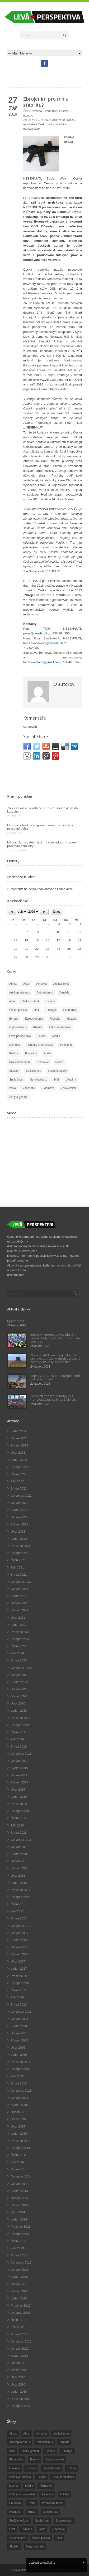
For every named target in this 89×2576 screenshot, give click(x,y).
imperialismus (18, 1027)
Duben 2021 (19, 1603)
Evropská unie (34, 1018)
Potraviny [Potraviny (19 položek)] (15, 2503)
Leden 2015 (19, 2133)
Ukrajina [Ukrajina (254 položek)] (27, 2529)
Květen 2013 (19, 2277)
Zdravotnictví (69, 1088)
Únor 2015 (18, 2126)
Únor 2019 (18, 1789)
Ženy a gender (18, 1097)
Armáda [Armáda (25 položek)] (64, 2442)
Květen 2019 (19, 1768)
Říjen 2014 (18, 2155)
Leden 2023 (19, 1459)
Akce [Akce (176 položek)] (26, 2433)
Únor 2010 (18, 2384)
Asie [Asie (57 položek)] (12, 2451)
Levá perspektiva (20, 1036)
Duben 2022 (19, 1517)
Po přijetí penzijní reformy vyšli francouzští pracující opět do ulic (53, 1397)
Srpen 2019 (19, 1746)
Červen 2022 (19, 1503)
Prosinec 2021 (20, 1546)
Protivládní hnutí (19, 1062)
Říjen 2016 (18, 1990)
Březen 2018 (19, 1868)
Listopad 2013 (20, 2234)
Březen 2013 (19, 2291)
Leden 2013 (19, 2298)
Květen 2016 (19, 2026)
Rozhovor (43, 1062)
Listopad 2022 (20, 1467)
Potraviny (31, 1053)
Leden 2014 (19, 2219)
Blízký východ (30, 1001)
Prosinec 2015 (20, 2062)
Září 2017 (17, 1911)
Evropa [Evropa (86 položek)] (34, 2459)
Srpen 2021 (19, 1574)
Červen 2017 (19, 1933)
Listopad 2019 (20, 1725)
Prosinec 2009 (20, 2399)
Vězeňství (29, 1088)
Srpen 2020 (19, 1660)
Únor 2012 (18, 2377)
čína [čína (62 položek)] (59, 2538)
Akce (26, 983)
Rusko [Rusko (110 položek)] (32, 2511)
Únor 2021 (18, 1617)
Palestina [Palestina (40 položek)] (47, 2494)
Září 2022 (17, 1481)
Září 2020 (17, 1653)
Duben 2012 (19, 2363)
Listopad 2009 (20, 2406)
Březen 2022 (19, 1524)
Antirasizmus (45, 992)
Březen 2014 (19, 2205)
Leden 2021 (19, 1624)
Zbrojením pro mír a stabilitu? (46, 102)
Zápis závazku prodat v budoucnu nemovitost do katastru (42, 809)
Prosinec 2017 (20, 1890)
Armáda (37, 111)
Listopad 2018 (20, 1811)
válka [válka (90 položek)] (42, 2529)
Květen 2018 (19, 1854)
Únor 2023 (18, 1452)
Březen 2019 (19, 1782)
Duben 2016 (19, 2033)
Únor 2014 (18, 2212)
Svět (56, 1079)
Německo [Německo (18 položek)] (46, 2485)
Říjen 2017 (18, 1904)
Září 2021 (17, 1567)
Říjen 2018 (18, 1818)
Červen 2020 (19, 1675)
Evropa (13, 1018)
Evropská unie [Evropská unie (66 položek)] (55, 2459)
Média (56, 1036)
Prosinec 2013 (20, 2226)
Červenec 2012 (21, 2341)
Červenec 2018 (21, 1839)
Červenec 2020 (21, 1668)
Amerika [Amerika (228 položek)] (41, 2433)
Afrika (13, 983)
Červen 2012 (19, 2348)
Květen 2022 (19, 1510)
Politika (63, 111)
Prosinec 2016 (20, 1976)
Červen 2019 (19, 1761)
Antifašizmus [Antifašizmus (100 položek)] (61, 2433)
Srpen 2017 (19, 1918)
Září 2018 (17, 1825)
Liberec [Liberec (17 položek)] (14, 2485)
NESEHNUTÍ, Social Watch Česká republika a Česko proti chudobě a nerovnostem (49, 124)
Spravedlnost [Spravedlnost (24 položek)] (64, 2520)
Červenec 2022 (21, 1495)
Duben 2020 (19, 1689)
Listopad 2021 (20, 1553)
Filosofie (55, 1018)
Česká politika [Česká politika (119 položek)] (41, 2538)
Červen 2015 (19, 2097)
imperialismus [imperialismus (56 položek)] (51, 2468)
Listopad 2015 (20, 2069)
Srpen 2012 (19, 2334)
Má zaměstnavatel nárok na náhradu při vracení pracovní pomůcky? (42, 844)
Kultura (37, 1027)
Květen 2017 (19, 1940)
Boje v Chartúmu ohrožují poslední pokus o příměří (55, 1377)
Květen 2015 (19, 2105)
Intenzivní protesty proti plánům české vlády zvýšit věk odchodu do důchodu (55, 1338)
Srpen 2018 (19, 1832)
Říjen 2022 (18, 1474)
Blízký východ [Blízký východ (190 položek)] (30, 2451)
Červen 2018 (19, 1847)
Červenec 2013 (21, 2262)
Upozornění (15, 1321)
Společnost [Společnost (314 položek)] (42, 2520)
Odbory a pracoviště (40, 1045)
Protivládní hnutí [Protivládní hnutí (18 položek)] (52, 2503)
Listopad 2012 (20, 2312)
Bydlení (50, 1001)
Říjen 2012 (18, 2320)
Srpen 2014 (19, 2169)
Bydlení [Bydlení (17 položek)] (50, 2451)
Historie (72, 1018)
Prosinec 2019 (20, 1717)
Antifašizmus (61, 983)
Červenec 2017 (21, 1926)
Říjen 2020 (18, 1646)
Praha (47, 1053)
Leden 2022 (19, 1538)
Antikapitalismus (19, 992)
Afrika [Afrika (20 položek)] (13, 2433)
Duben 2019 (19, 1775)
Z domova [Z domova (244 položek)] (58, 2529)
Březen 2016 (19, 2040)
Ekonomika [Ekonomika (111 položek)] (16, 2459)
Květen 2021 (19, 1596)
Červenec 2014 (21, 2176)
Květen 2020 (19, 1682)
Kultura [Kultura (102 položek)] (71, 2468)
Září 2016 (17, 1997)
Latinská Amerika (59, 1027)
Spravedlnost (38, 1079)
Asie (12, 1001)
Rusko (59, 1062)
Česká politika (18, 1010)
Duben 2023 (19, 1438)
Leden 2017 (19, 1968)
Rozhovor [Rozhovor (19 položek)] (15, 2511)
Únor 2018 (18, 1875)
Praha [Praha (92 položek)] (31, 2503)
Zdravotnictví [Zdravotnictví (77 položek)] (17, 2538)
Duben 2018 (19, 1861)
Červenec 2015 (21, 2090)
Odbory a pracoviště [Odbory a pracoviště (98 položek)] (22, 2494)
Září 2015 (17, 2076)
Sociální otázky (57, 1070)
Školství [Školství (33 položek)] (14, 2546)
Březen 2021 (19, 1610)
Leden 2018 (19, 1883)
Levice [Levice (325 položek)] (41, 2477)
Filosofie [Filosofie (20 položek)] (14, 2468)
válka (12, 1088)
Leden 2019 (19, 1796)
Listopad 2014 (20, 2148)
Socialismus (33, 1070)
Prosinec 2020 (20, 1632)
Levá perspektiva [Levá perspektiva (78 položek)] (63, 2477)
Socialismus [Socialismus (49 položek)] (50, 2511)
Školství (14, 1070)
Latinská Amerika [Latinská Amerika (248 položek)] (20, 2477)
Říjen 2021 (18, 1560)
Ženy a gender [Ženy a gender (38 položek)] (35, 2546)
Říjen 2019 (18, 1732)
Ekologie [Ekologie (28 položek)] (67, 2451)
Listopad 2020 (20, 1639)
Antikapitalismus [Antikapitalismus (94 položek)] (19, 2442)
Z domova (48, 1088)
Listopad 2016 (20, 1983)
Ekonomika (50, 111)
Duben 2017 (19, 1947)
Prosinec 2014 (20, 2141)
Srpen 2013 (19, 2255)
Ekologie (51, 1010)
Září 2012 (17, 2327)
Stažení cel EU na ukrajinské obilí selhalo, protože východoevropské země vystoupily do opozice (55, 1358)
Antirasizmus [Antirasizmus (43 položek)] (45, 2442)
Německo (15, 1045)
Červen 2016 (19, 2019)
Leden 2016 (19, 2054)
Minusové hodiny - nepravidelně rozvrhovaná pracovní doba (40, 827)
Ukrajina (71, 1079)
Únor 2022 (18, 1531)
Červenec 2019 (21, 1753)
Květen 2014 (19, 2191)
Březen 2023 (19, 1445)
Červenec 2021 (21, 1581)
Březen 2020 (19, 1696)
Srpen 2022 (19, 1488)
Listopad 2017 (20, 1897)
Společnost (16, 1079)
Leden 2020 (19, 1710)
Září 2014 (17, 2162)
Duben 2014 (19, 2198)
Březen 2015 (19, 2119)
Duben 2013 (19, 2284)
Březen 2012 (19, 2370)
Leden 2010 (19, 2391)
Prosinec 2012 (20, 2305)
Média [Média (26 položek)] (29, 2485)
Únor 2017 (18, 1961)
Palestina (66, 1045)
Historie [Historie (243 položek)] (31, 2468)
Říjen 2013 (18, 2241)
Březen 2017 (19, 1954)
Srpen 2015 (19, 2083)
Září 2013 (17, 2248)
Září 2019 (17, 1739)
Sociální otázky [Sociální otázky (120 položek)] (18, 2520)
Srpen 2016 (19, 2004)
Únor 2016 (18, 2047)
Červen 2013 (19, 2269)
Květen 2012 (19, 2355)
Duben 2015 (19, 2112)
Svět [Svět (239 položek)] (12, 2529)
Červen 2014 (19, 2184)
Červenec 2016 (21, 2011)
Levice (41, 1036)
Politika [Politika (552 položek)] (64, 2494)
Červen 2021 (19, 1589)
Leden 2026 (19, 1431)
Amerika (41, 983)
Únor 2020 (18, 1703)
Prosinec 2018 (20, 1804)
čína (36, 1010)
